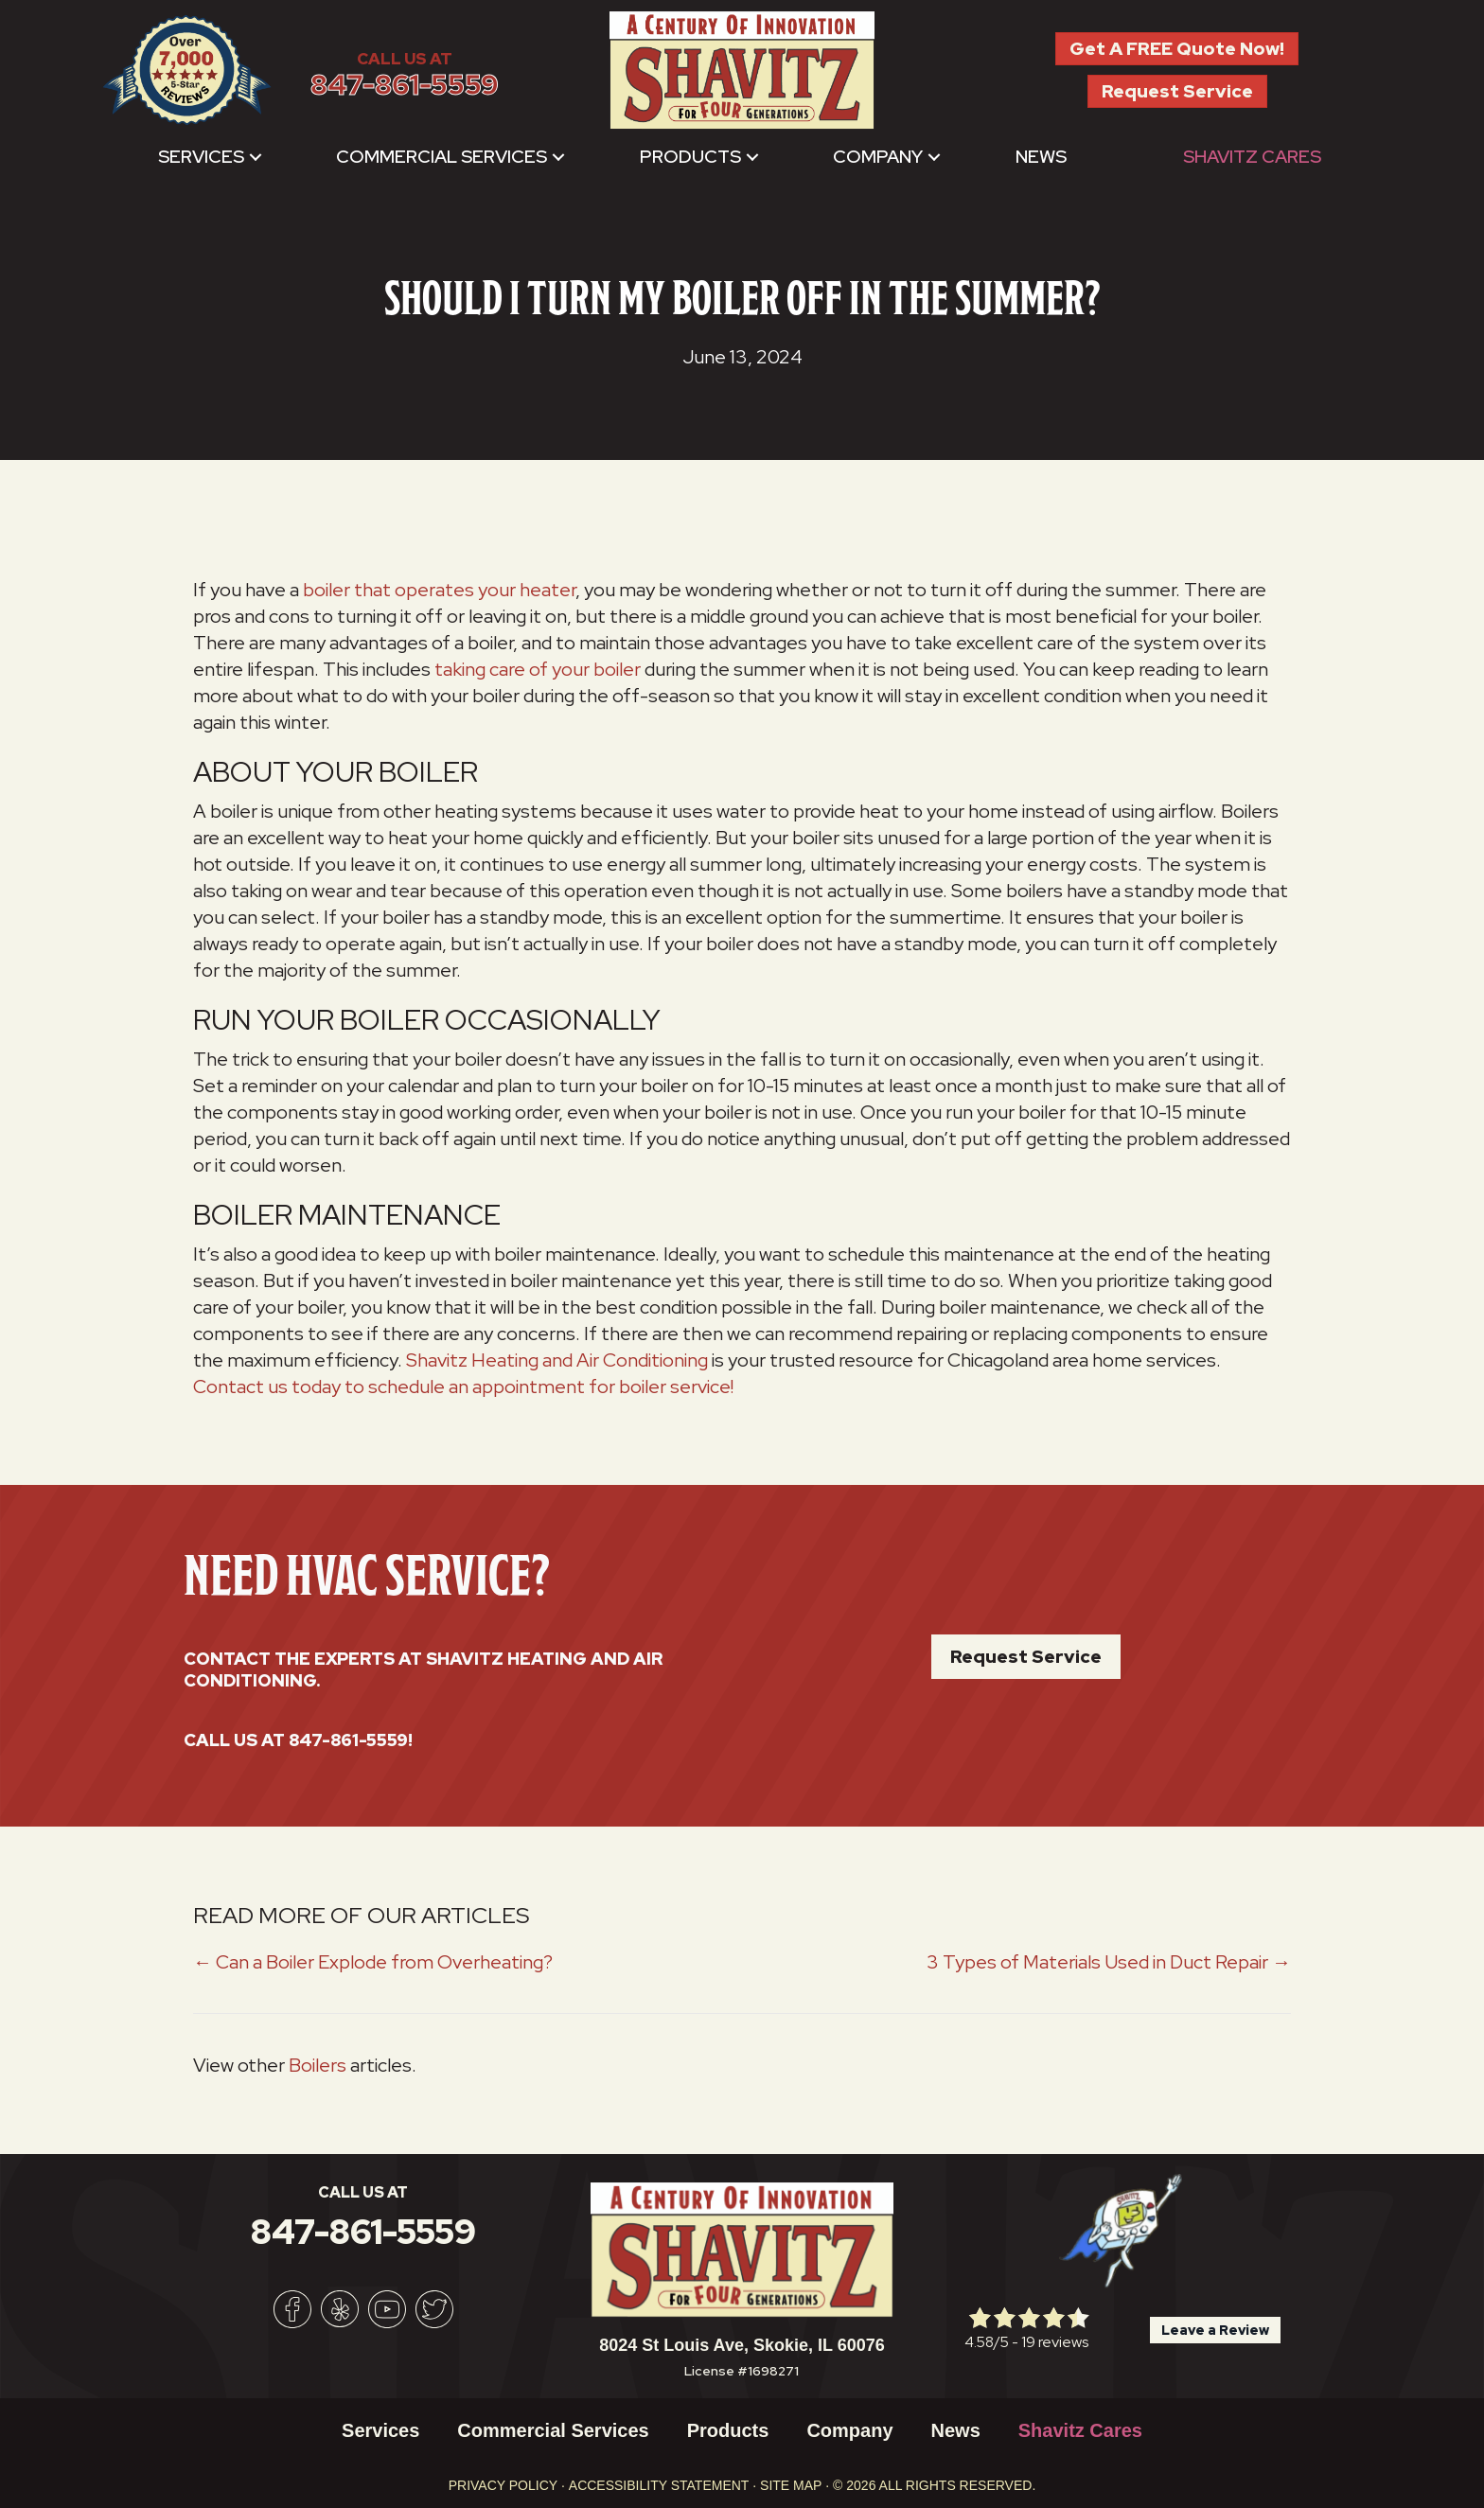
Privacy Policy (503, 2485)
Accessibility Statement (659, 2485)
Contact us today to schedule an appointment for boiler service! (463, 1386)
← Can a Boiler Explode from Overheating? (373, 1962)
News (1041, 156)
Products (690, 156)
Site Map (791, 2485)
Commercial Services (441, 156)
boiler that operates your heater (439, 589)
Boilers (317, 2065)
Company (878, 156)
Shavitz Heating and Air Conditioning (557, 1360)
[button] (255, 156)
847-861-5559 (404, 84)
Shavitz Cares (1252, 156)
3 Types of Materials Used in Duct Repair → (1109, 1962)
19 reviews (1054, 2342)
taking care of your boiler (537, 669)
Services (201, 156)
